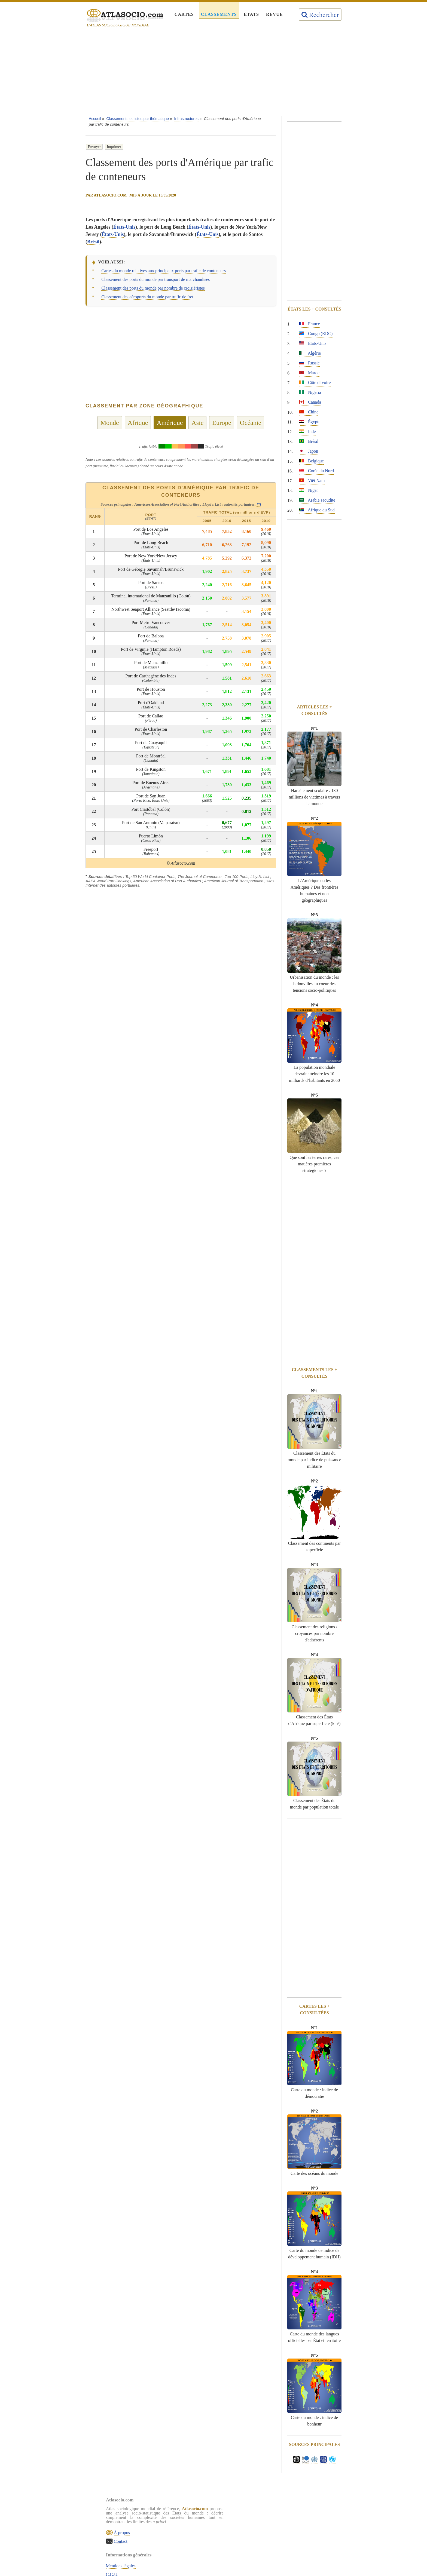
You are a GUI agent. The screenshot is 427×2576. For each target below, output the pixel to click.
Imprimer (114, 147)
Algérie (310, 353)
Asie (197, 422)
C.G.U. (201, 2516)
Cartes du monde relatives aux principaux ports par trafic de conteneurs (163, 270)
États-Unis (124, 227)
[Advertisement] (213, 73)
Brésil (93, 241)
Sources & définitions (214, 2534)
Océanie (250, 422)
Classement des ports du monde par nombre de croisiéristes (153, 288)
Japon (308, 451)
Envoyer (94, 147)
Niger (308, 490)
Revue (274, 14)
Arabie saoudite (317, 500)
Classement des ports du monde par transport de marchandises (155, 279)
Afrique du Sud (317, 510)
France (309, 323)
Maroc (309, 372)
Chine (308, 412)
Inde (307, 431)
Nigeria (310, 392)
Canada (310, 402)
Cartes (184, 14)
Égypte (309, 421)
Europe (221, 422)
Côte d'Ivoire (315, 382)
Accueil (95, 118)
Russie (309, 363)
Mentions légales (210, 2508)
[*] (259, 504)
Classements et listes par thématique (137, 118)
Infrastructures (186, 118)
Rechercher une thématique (219, 2543)
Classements (219, 14)
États (251, 14)
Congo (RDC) (316, 333)
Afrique (138, 422)
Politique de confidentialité (218, 2525)
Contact (127, 2556)
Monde (109, 422)
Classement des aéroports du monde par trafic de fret (147, 296)
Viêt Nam (312, 480)
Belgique (311, 461)
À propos (128, 2547)
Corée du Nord (316, 470)
